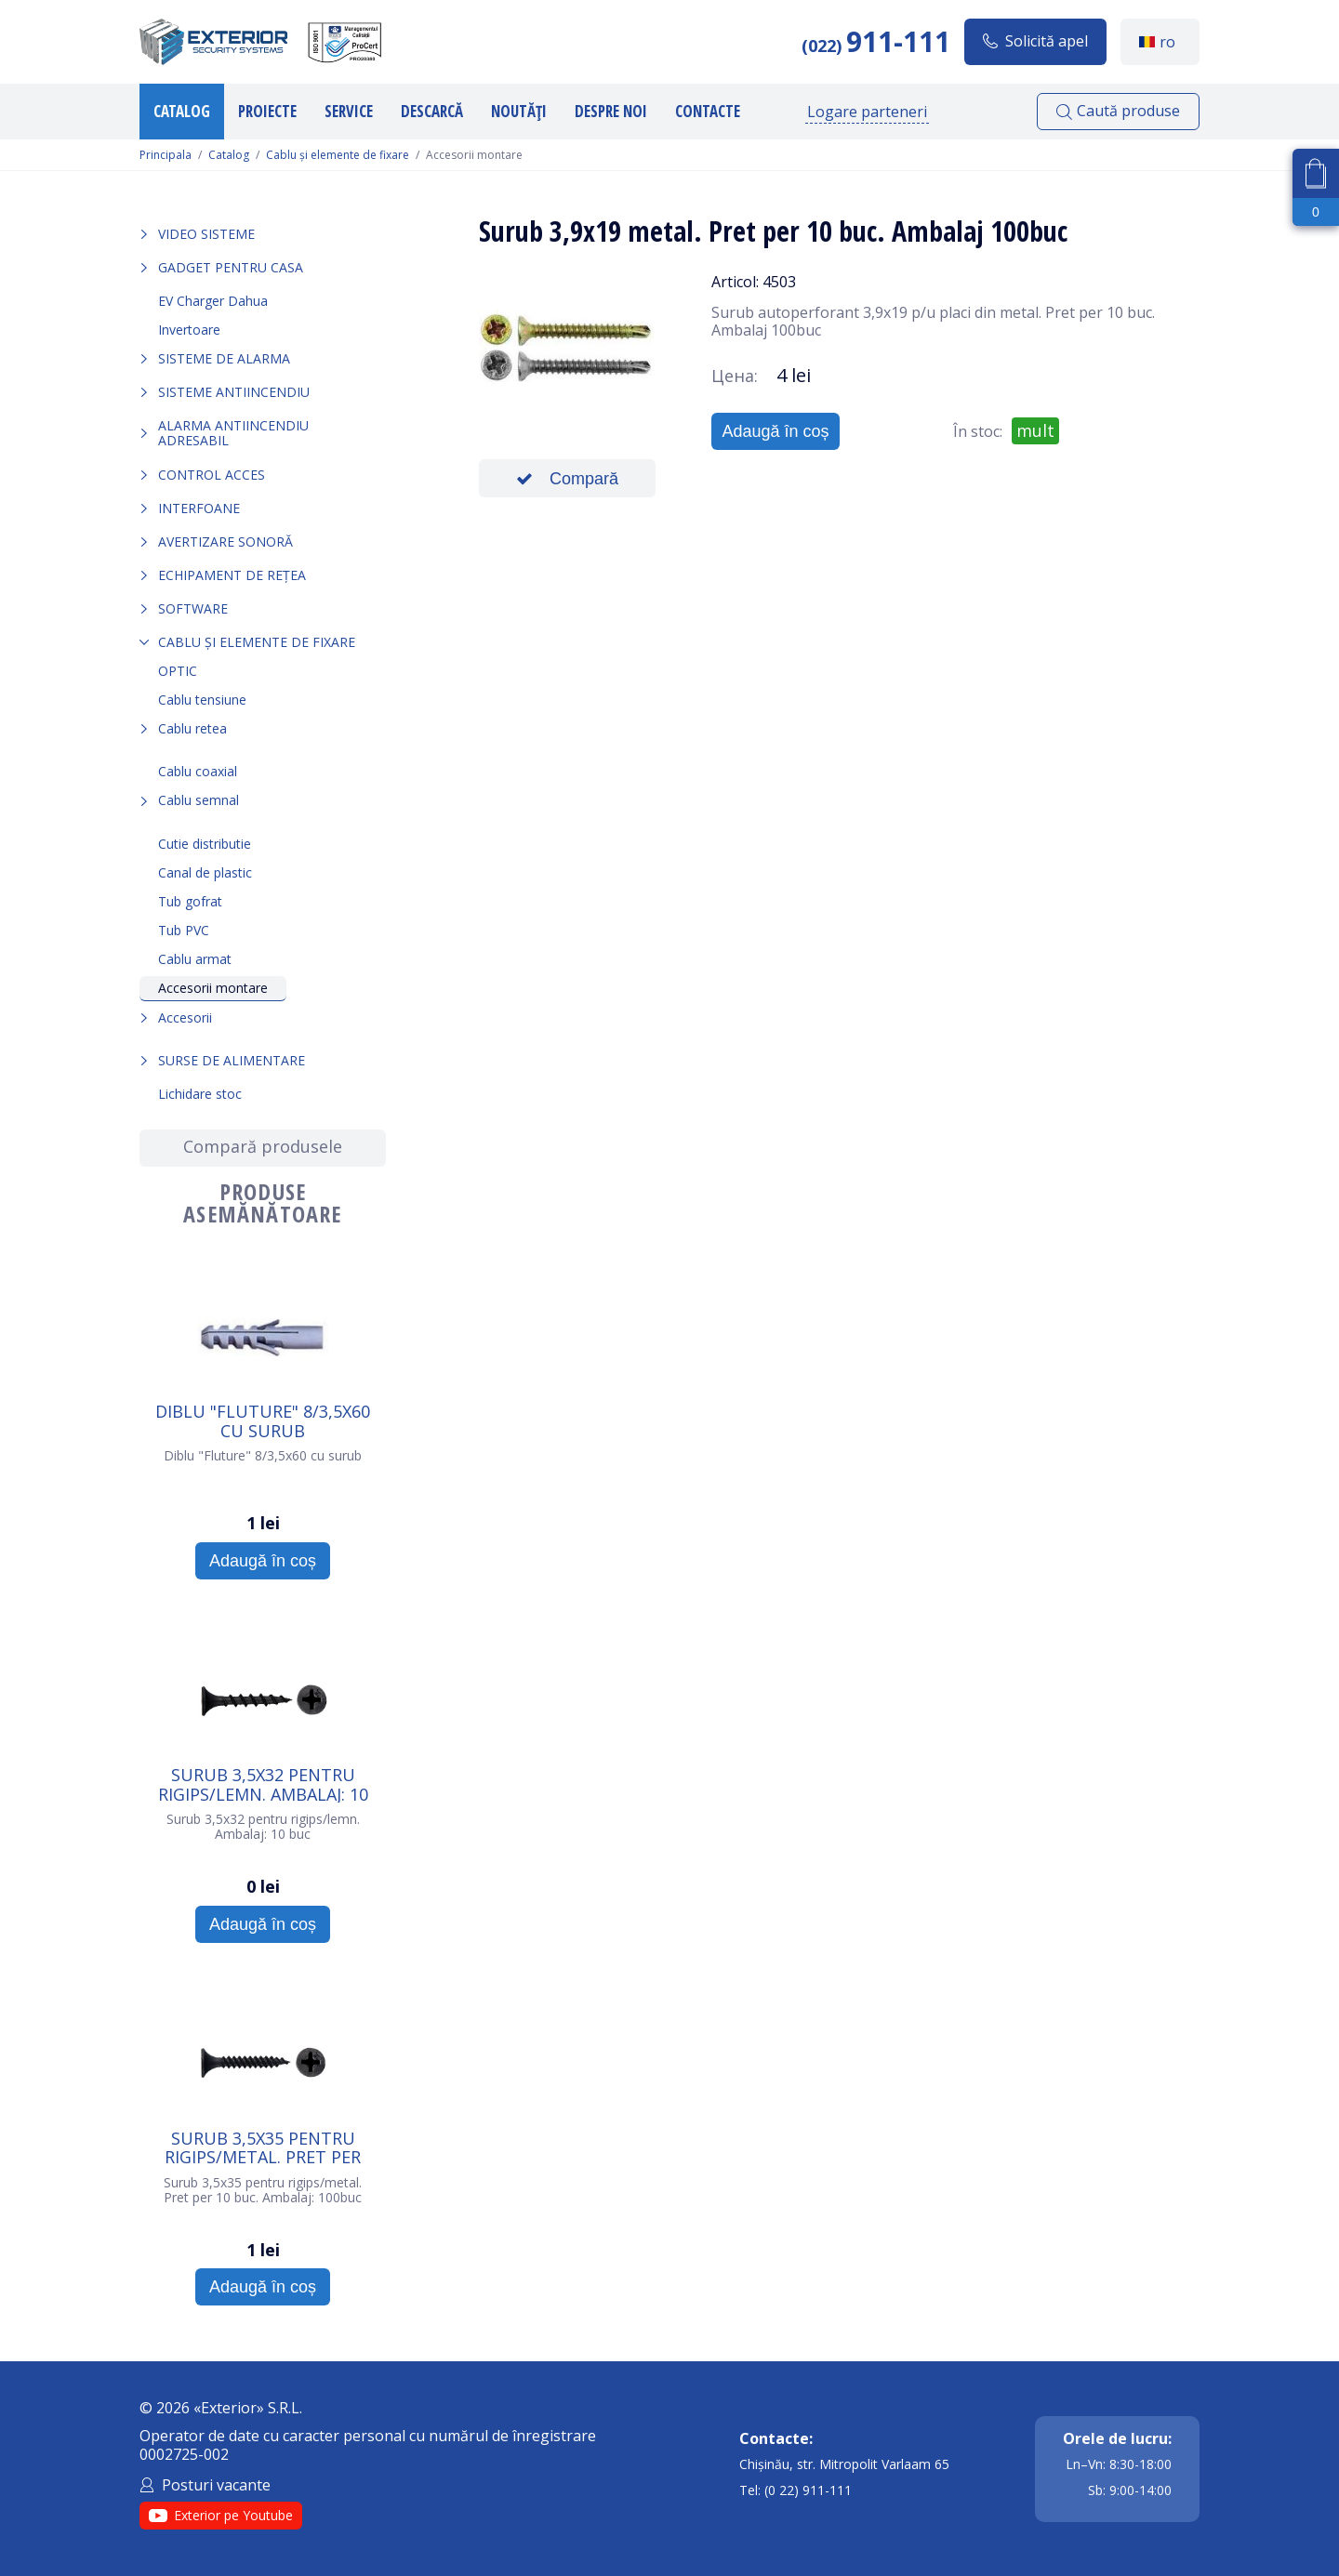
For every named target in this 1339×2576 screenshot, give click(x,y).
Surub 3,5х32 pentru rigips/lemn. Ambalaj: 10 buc (263, 1784)
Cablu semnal (198, 800)
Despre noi (611, 111)
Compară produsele (262, 1146)
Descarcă (432, 111)
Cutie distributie (204, 843)
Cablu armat (195, 959)
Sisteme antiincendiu (234, 392)
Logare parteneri (867, 111)
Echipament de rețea (232, 575)
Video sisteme (206, 234)
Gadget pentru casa (230, 267)
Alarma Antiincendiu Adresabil (233, 432)
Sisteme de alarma (224, 358)
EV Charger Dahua (213, 301)
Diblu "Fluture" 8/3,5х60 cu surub (262, 1420)
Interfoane (199, 508)
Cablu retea (192, 728)
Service (349, 111)
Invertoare (189, 329)
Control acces (211, 474)
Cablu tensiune (202, 699)
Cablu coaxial (197, 771)
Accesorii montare (213, 988)
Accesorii (185, 1017)
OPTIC (177, 671)
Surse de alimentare (231, 1060)
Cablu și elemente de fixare (337, 155)
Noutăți (519, 111)
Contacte (707, 111)
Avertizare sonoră (225, 541)
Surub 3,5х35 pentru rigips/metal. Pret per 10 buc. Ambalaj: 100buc (262, 2147)
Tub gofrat (190, 901)
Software (193, 608)
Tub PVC (183, 930)
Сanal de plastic (205, 872)
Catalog (181, 111)
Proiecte (267, 111)
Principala (165, 155)
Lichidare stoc (200, 1094)
